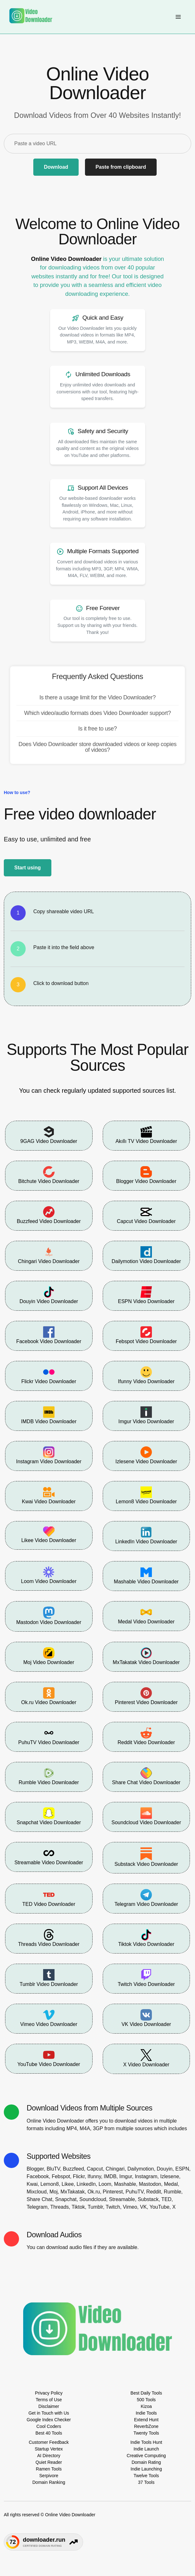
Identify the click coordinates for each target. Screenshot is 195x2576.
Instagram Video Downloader (48, 1455)
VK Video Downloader (146, 2018)
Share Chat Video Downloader (146, 1776)
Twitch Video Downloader (146, 1978)
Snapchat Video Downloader (48, 1816)
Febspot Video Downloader (146, 1335)
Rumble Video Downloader (49, 1776)
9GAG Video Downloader (48, 1135)
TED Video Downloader (48, 1898)
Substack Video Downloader (146, 1857)
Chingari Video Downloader (49, 1255)
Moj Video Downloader (48, 1656)
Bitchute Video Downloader (48, 1175)
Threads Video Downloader (49, 1938)
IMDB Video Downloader (48, 1415)
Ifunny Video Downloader (146, 1375)
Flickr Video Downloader (48, 1375)
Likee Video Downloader (48, 1534)
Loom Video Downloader (48, 1575)
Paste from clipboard (120, 167)
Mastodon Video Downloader (48, 1616)
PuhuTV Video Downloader (48, 1736)
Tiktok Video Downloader (146, 1938)
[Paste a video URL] (97, 143)
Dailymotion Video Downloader (146, 1255)
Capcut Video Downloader (146, 1215)
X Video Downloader (146, 2058)
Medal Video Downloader (146, 1615)
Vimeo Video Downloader (48, 2018)
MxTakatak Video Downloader (146, 1656)
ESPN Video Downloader (146, 1295)
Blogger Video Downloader (146, 1175)
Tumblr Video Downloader (49, 1978)
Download (56, 167)
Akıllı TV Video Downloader (146, 1135)
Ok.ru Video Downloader (48, 1696)
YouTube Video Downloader (48, 2058)
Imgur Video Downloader (146, 1415)
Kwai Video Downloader (49, 1495)
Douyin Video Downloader (48, 1295)
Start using (27, 867)
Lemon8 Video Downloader (146, 1495)
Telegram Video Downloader (146, 1898)
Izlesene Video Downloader (146, 1455)
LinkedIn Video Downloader (146, 1535)
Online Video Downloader (66, 258)
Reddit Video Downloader (146, 1736)
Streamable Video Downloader (48, 1856)
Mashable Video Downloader (146, 1575)
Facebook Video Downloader (48, 1335)
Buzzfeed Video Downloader (49, 1215)
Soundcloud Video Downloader (146, 1816)
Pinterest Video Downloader (146, 1696)
